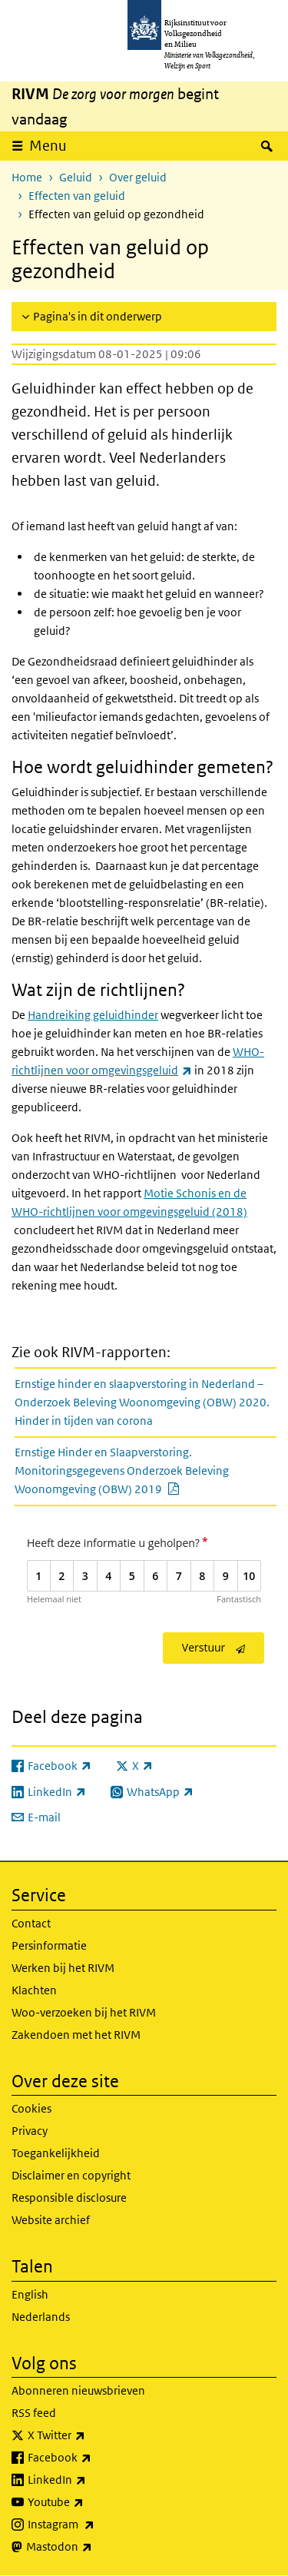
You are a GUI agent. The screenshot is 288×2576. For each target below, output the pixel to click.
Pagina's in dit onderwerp (97, 316)
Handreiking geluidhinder (93, 1014)
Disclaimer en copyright (71, 2175)
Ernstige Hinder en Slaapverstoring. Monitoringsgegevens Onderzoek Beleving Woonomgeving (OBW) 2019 (134, 1470)
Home (27, 177)
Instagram (95, 2524)
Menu (48, 145)
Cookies (31, 2108)
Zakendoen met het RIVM (76, 2034)
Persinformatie (49, 1945)
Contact (31, 1923)
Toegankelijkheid (56, 2153)
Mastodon (93, 2547)
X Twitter (90, 2435)
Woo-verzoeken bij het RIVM (84, 2012)
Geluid (75, 177)
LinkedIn (91, 2480)
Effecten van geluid (76, 195)
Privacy (30, 2130)
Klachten (34, 1990)
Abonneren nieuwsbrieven (78, 2390)
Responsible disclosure (69, 2197)
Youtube (89, 2502)
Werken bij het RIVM (63, 1967)
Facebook (93, 2457)
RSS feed (34, 2412)
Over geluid (138, 177)
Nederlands (41, 2316)
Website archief (51, 2220)
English (30, 2294)
